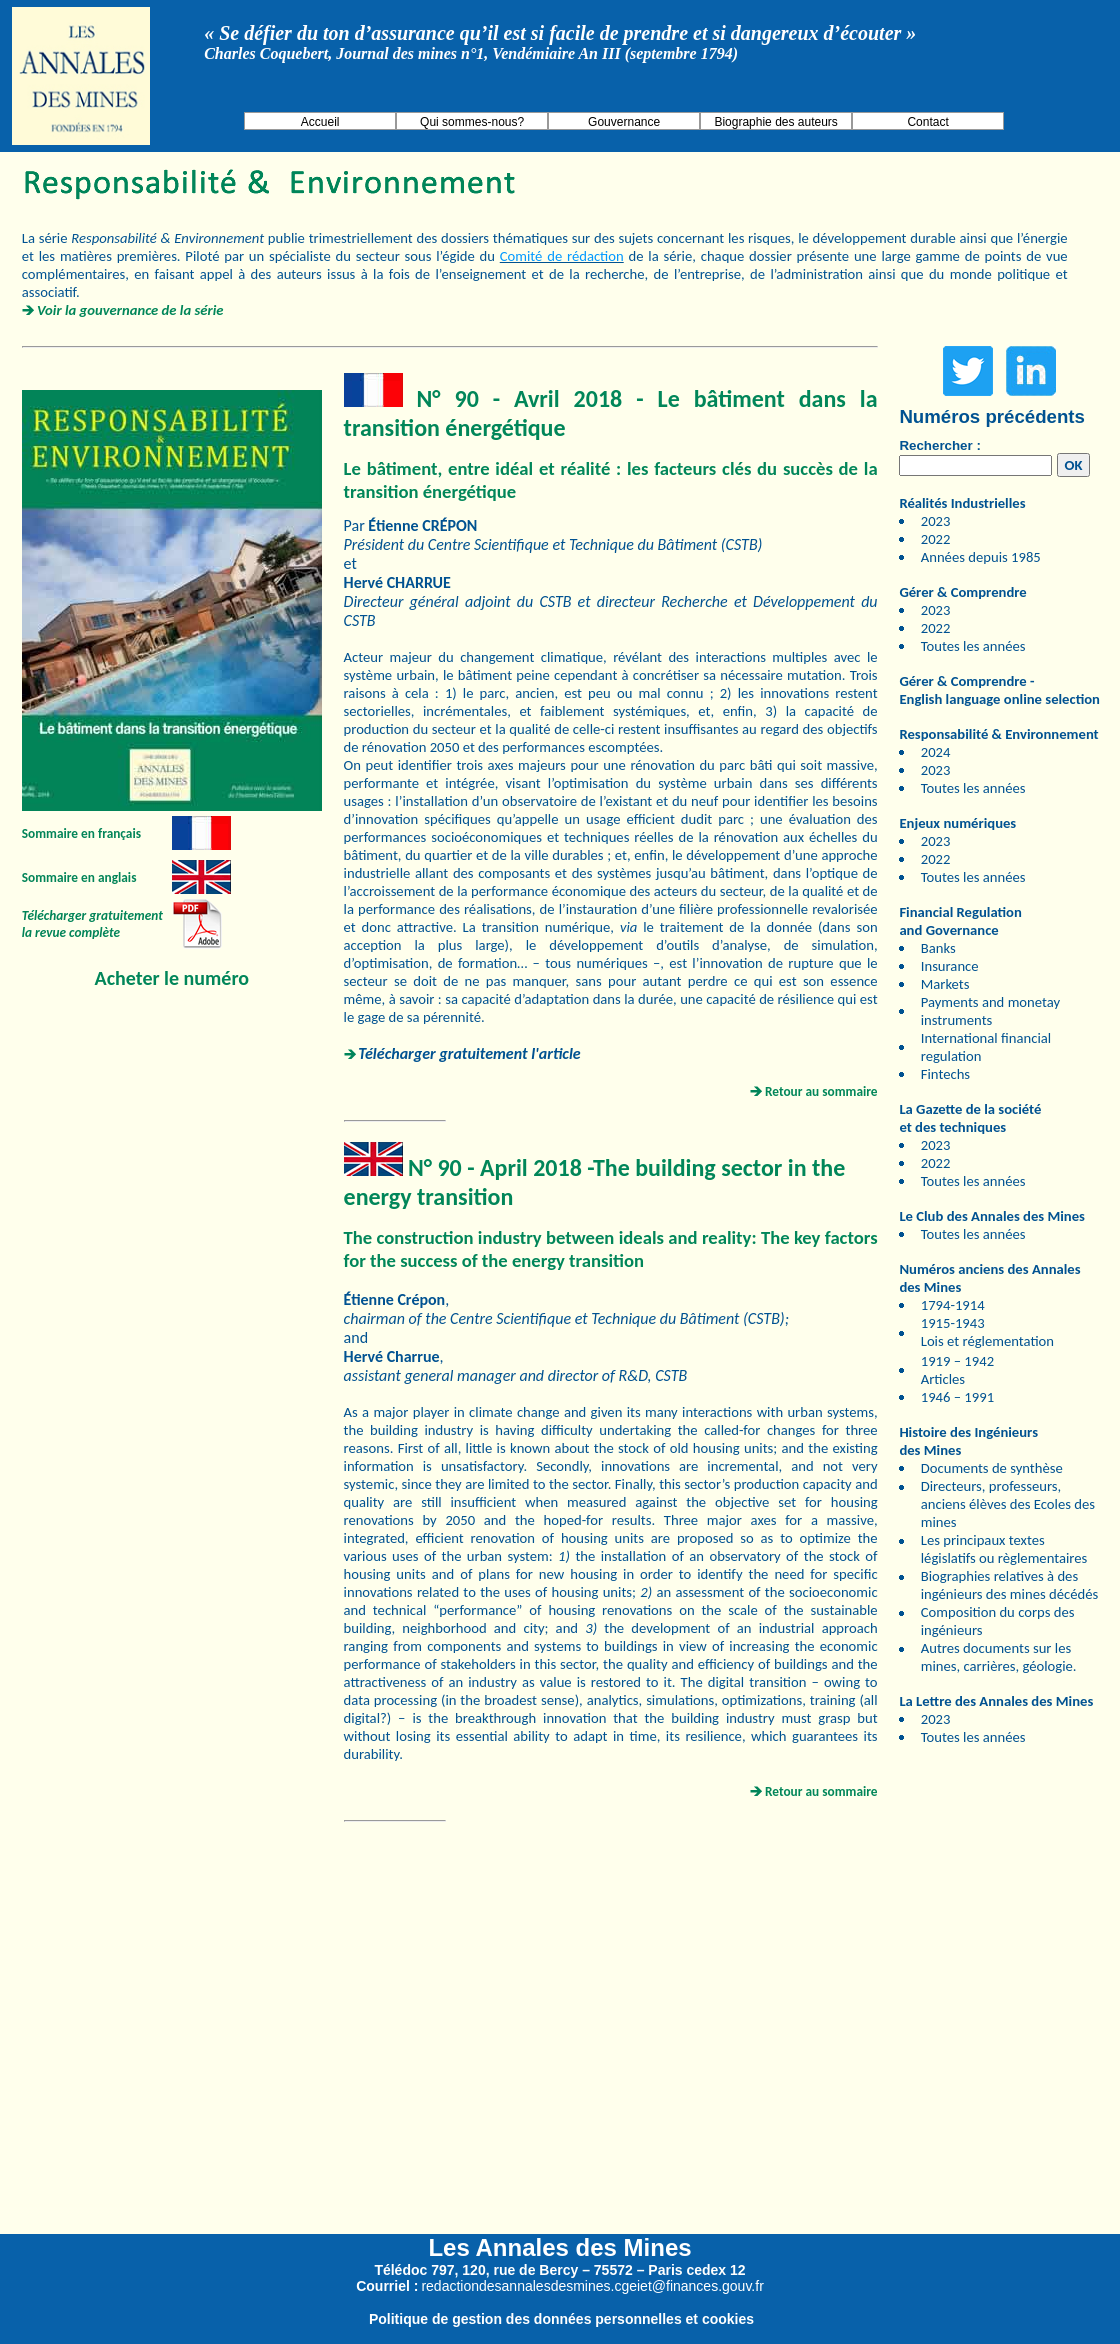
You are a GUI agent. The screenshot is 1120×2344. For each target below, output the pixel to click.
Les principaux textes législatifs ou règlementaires (1004, 1549)
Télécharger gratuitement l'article (469, 1053)
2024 (936, 752)
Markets (945, 984)
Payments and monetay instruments (990, 1011)
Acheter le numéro (172, 978)
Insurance (950, 966)
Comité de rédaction (562, 256)
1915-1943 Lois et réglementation (987, 1332)
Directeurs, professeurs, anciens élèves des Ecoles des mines (1008, 1504)
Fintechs (945, 1074)
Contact (927, 122)
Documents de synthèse (992, 1468)
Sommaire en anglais (79, 877)
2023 (936, 521)
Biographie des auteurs (775, 122)
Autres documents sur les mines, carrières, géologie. (999, 1657)
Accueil (320, 122)
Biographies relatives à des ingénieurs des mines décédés (1009, 1585)
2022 (936, 539)
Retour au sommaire (821, 1091)
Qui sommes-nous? (472, 122)
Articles (943, 1379)
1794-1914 (953, 1305)
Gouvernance (624, 122)
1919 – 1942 (957, 1361)
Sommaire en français (81, 833)
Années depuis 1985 (981, 557)
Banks (938, 948)
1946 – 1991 (957, 1397)
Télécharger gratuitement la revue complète (92, 924)
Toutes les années (973, 646)
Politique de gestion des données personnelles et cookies (561, 2319)
